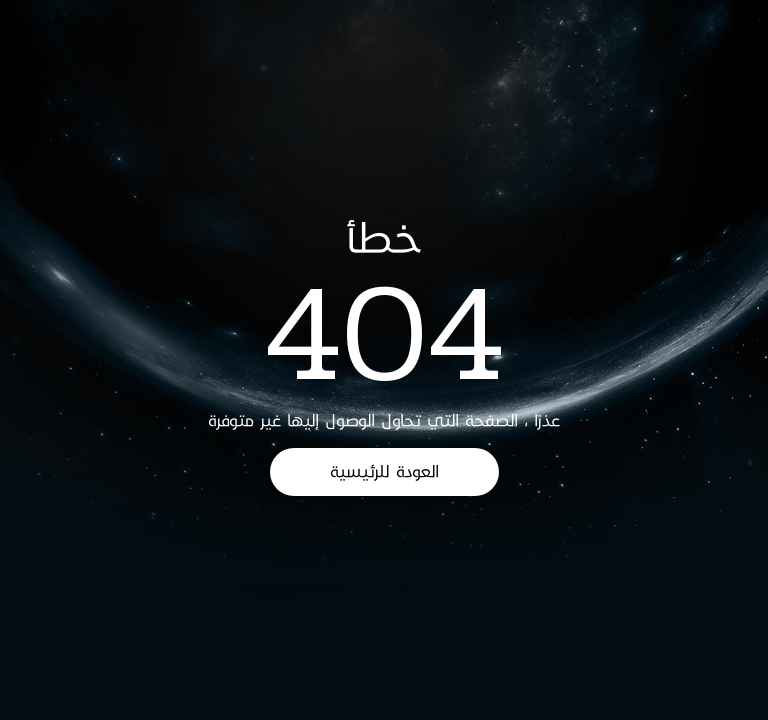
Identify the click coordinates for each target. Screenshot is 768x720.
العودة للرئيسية (384, 471)
